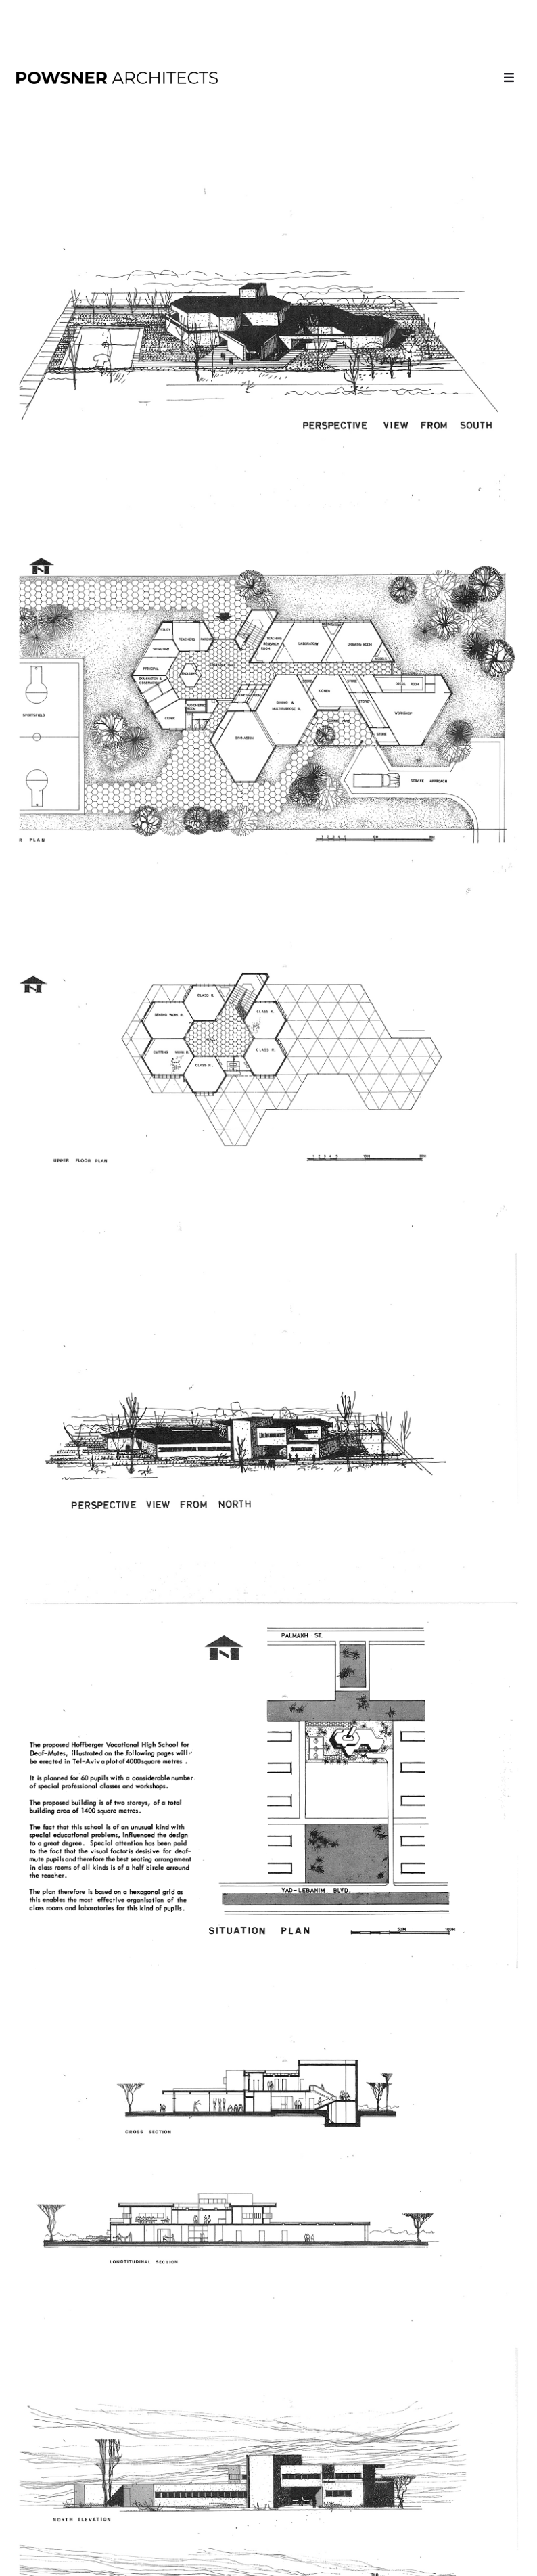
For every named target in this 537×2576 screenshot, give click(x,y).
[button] (509, 77)
